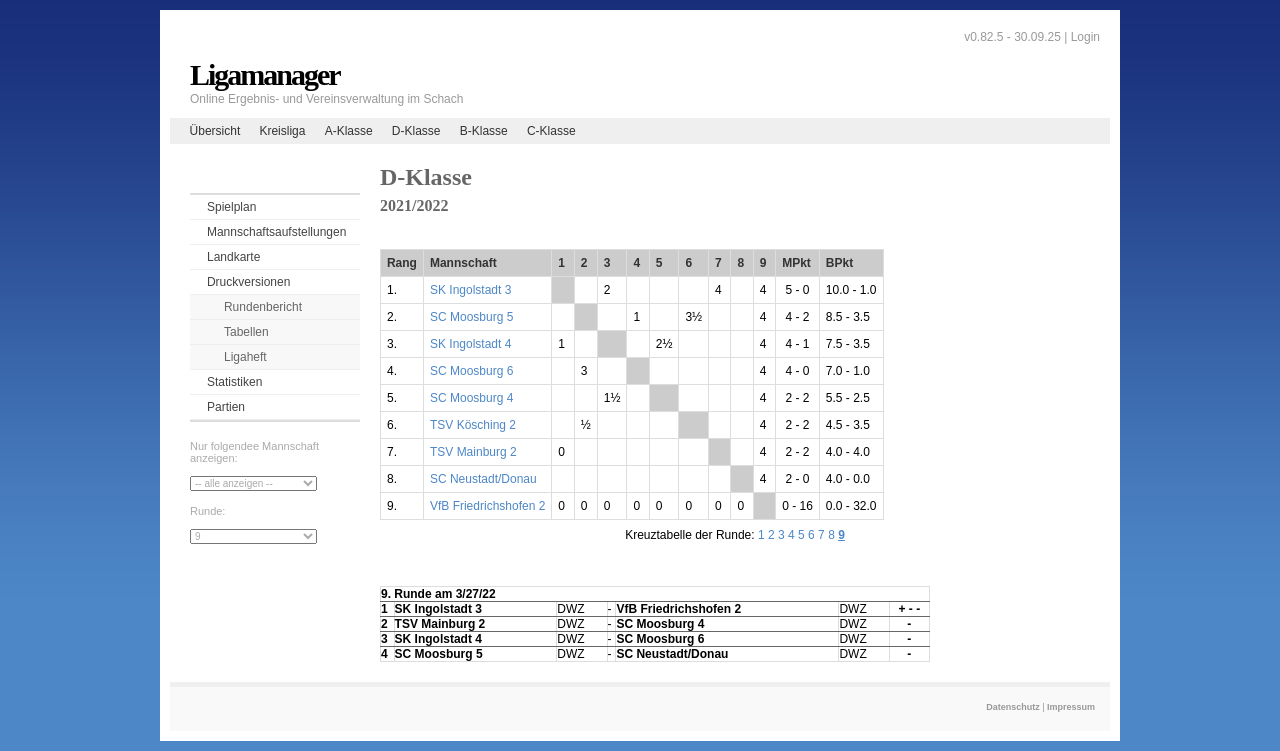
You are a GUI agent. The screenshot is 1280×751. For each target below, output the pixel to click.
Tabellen (246, 332)
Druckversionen (248, 282)
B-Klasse (484, 131)
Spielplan (231, 207)
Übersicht (215, 131)
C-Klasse (551, 131)
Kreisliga (282, 131)
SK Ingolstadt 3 (470, 290)
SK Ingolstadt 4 (470, 344)
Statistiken (234, 382)
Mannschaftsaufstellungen (276, 232)
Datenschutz (1013, 707)
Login (1085, 37)
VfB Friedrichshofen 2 (487, 506)
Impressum (1071, 707)
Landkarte (233, 257)
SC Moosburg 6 (471, 371)
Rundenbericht (263, 307)
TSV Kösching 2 (473, 425)
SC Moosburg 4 (471, 398)
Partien (226, 407)
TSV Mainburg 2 (473, 452)
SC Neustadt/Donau (483, 479)
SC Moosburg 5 (471, 317)
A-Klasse (349, 131)
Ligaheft (245, 357)
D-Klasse (416, 131)
